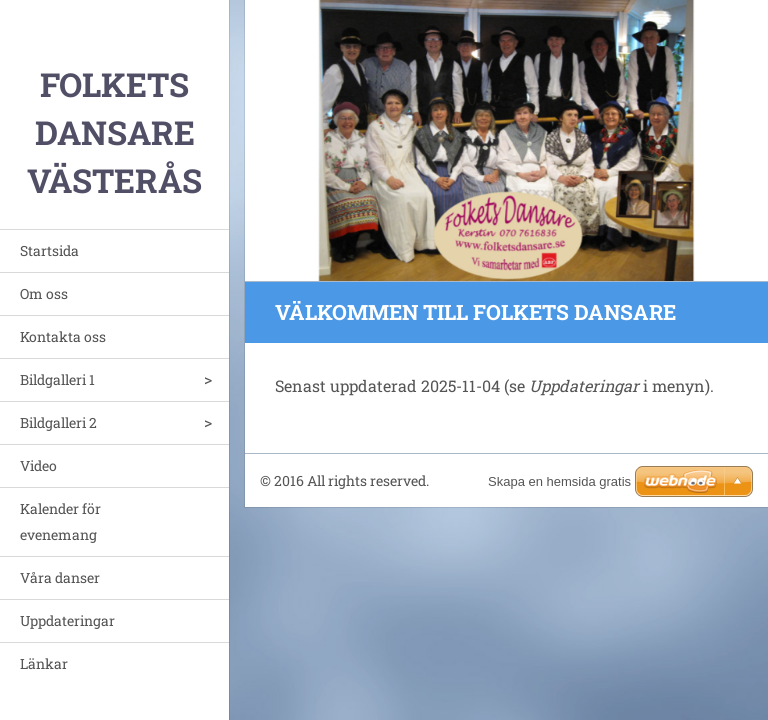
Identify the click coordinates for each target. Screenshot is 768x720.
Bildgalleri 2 (58, 422)
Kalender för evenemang (60, 521)
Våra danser (60, 577)
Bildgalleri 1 (57, 379)
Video (38, 465)
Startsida (49, 250)
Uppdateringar (67, 620)
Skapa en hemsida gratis (559, 481)
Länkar (44, 663)
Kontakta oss (63, 336)
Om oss (44, 293)
